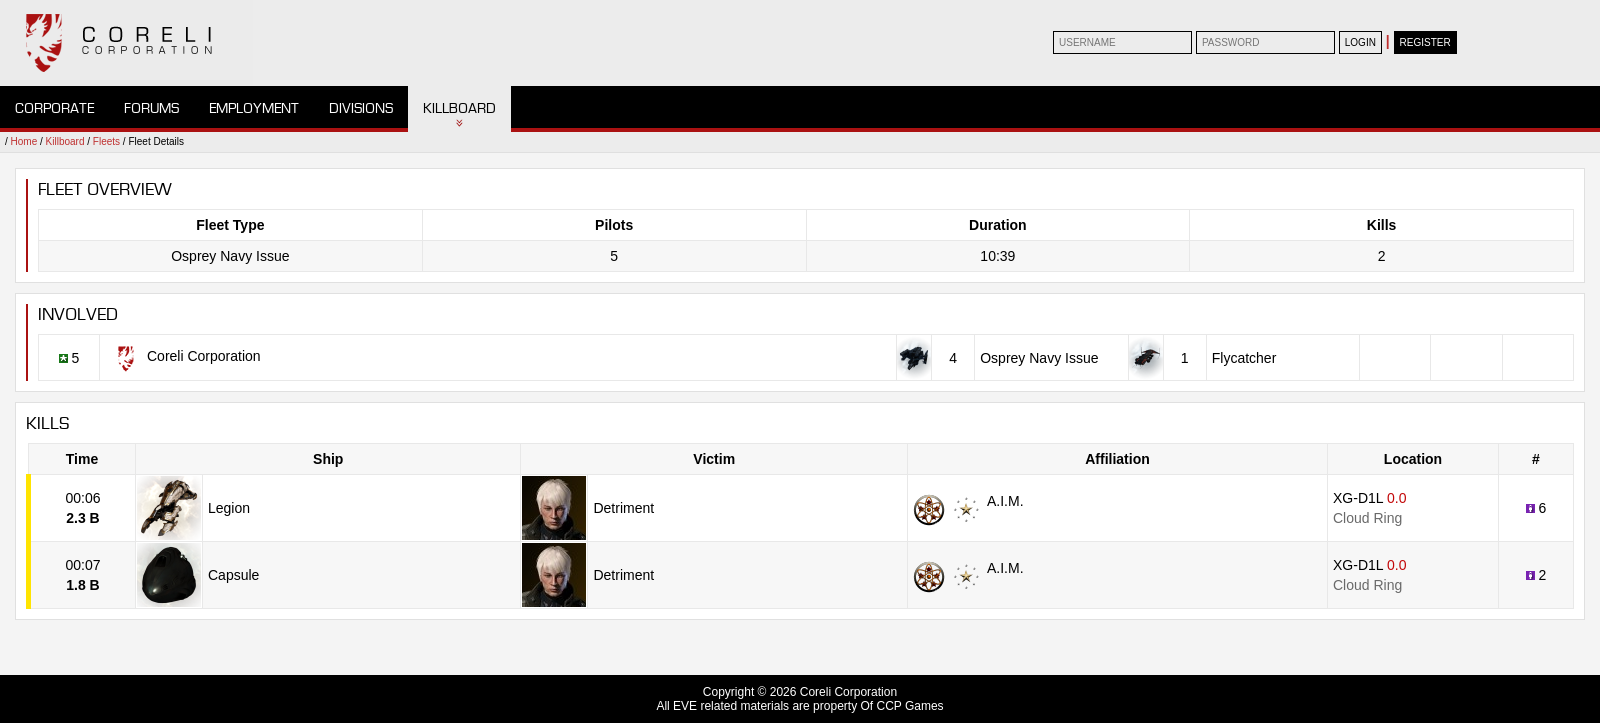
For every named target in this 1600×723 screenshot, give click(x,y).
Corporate (54, 108)
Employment (254, 108)
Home (24, 141)
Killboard (459, 108)
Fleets (106, 141)
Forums (151, 108)
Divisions (361, 108)
